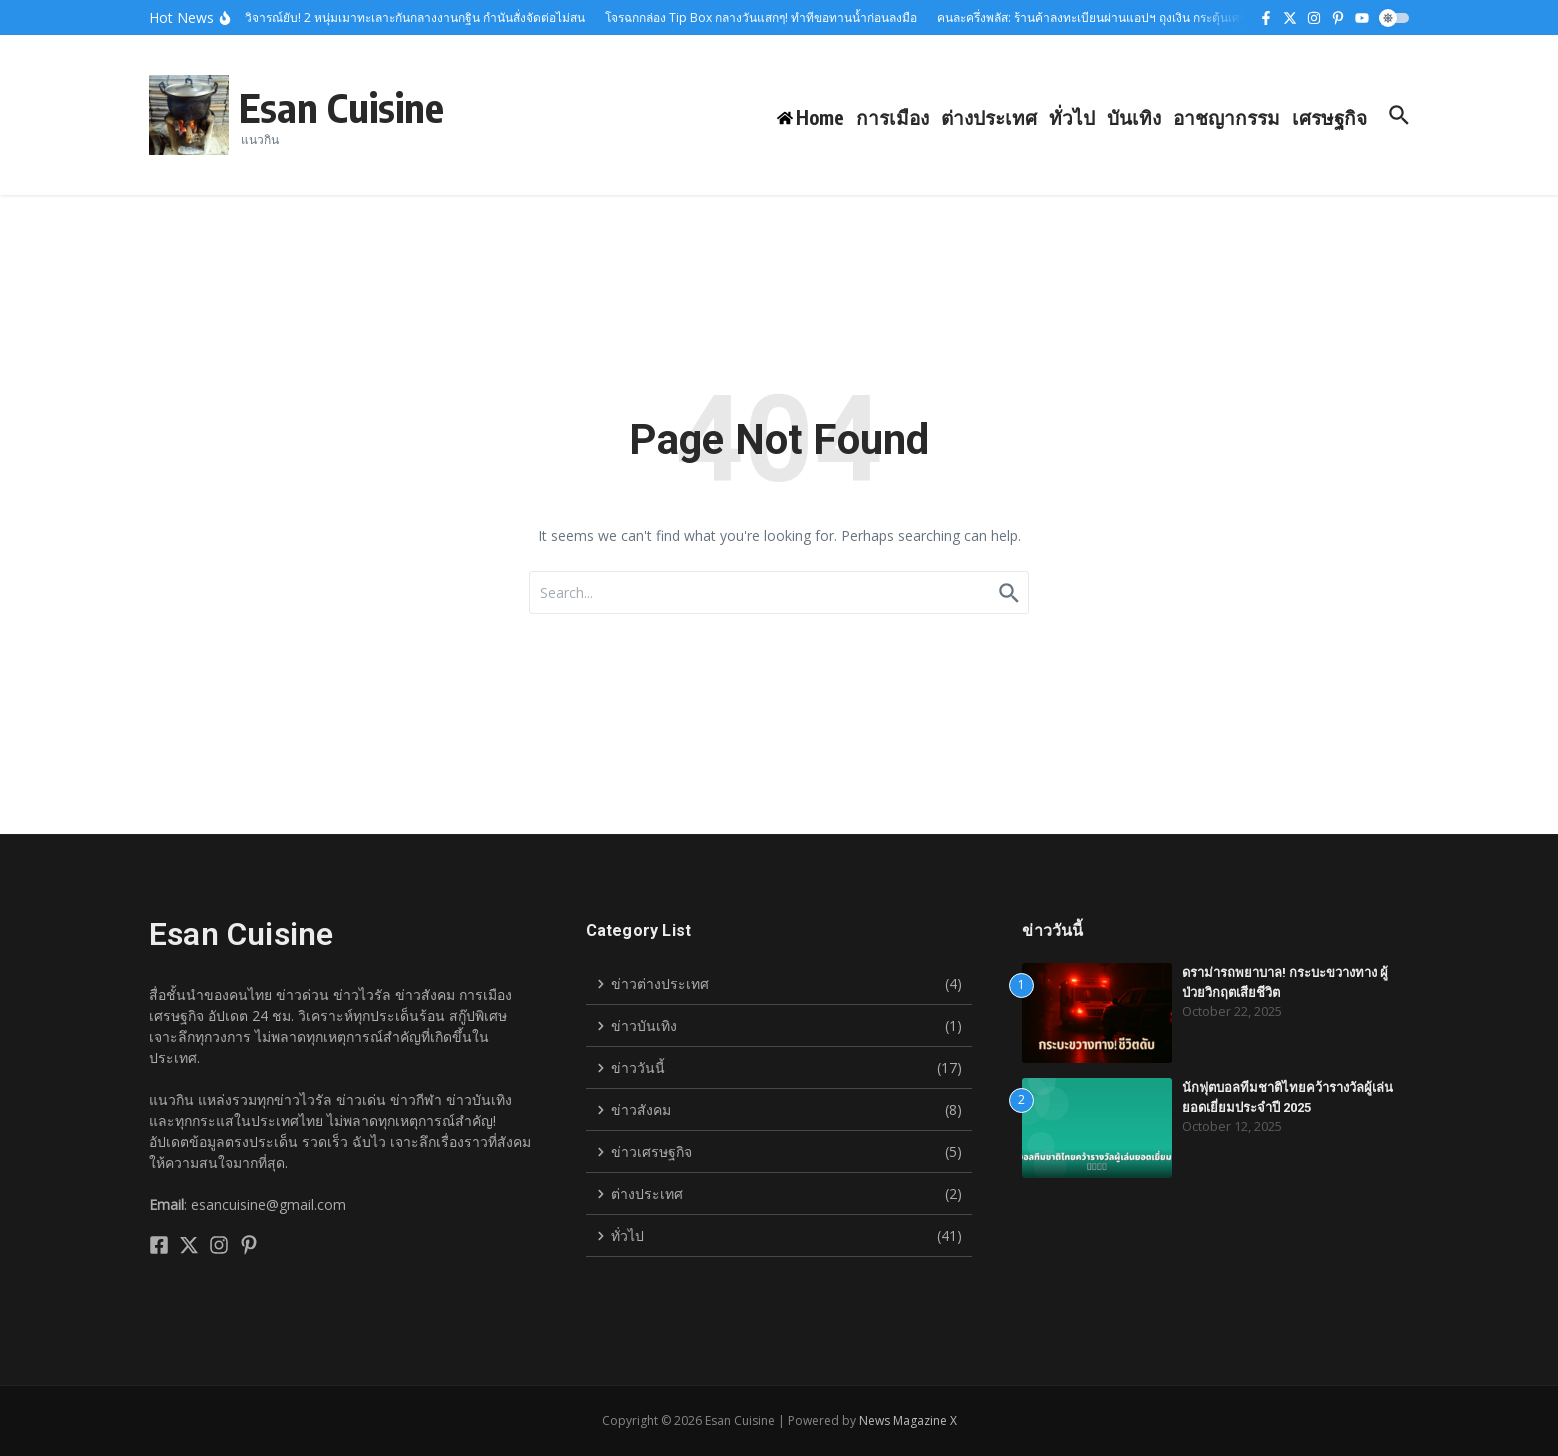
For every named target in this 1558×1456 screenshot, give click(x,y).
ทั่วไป (1072, 117)
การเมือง (892, 117)
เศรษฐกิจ (1329, 117)
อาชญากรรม (1226, 117)
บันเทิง (1134, 117)
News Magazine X (908, 1420)
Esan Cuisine (341, 107)
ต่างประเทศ (989, 117)
